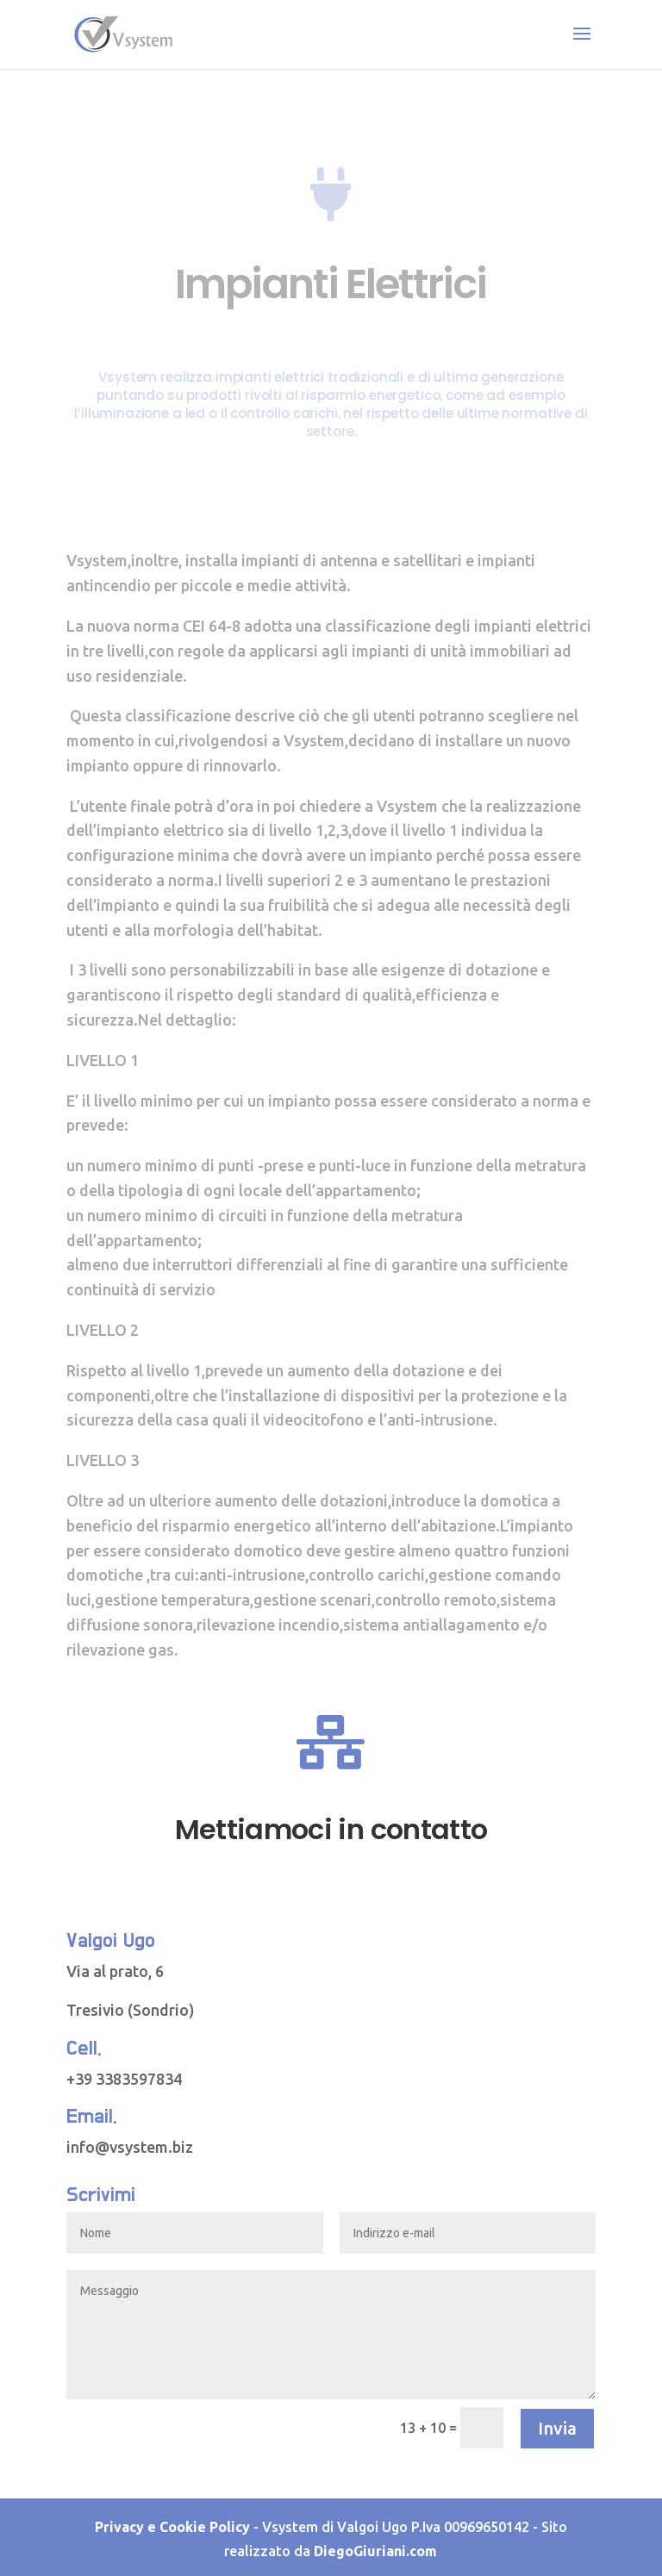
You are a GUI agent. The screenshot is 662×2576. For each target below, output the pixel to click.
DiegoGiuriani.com (375, 2551)
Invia (557, 2428)
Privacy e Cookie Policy (172, 2527)
